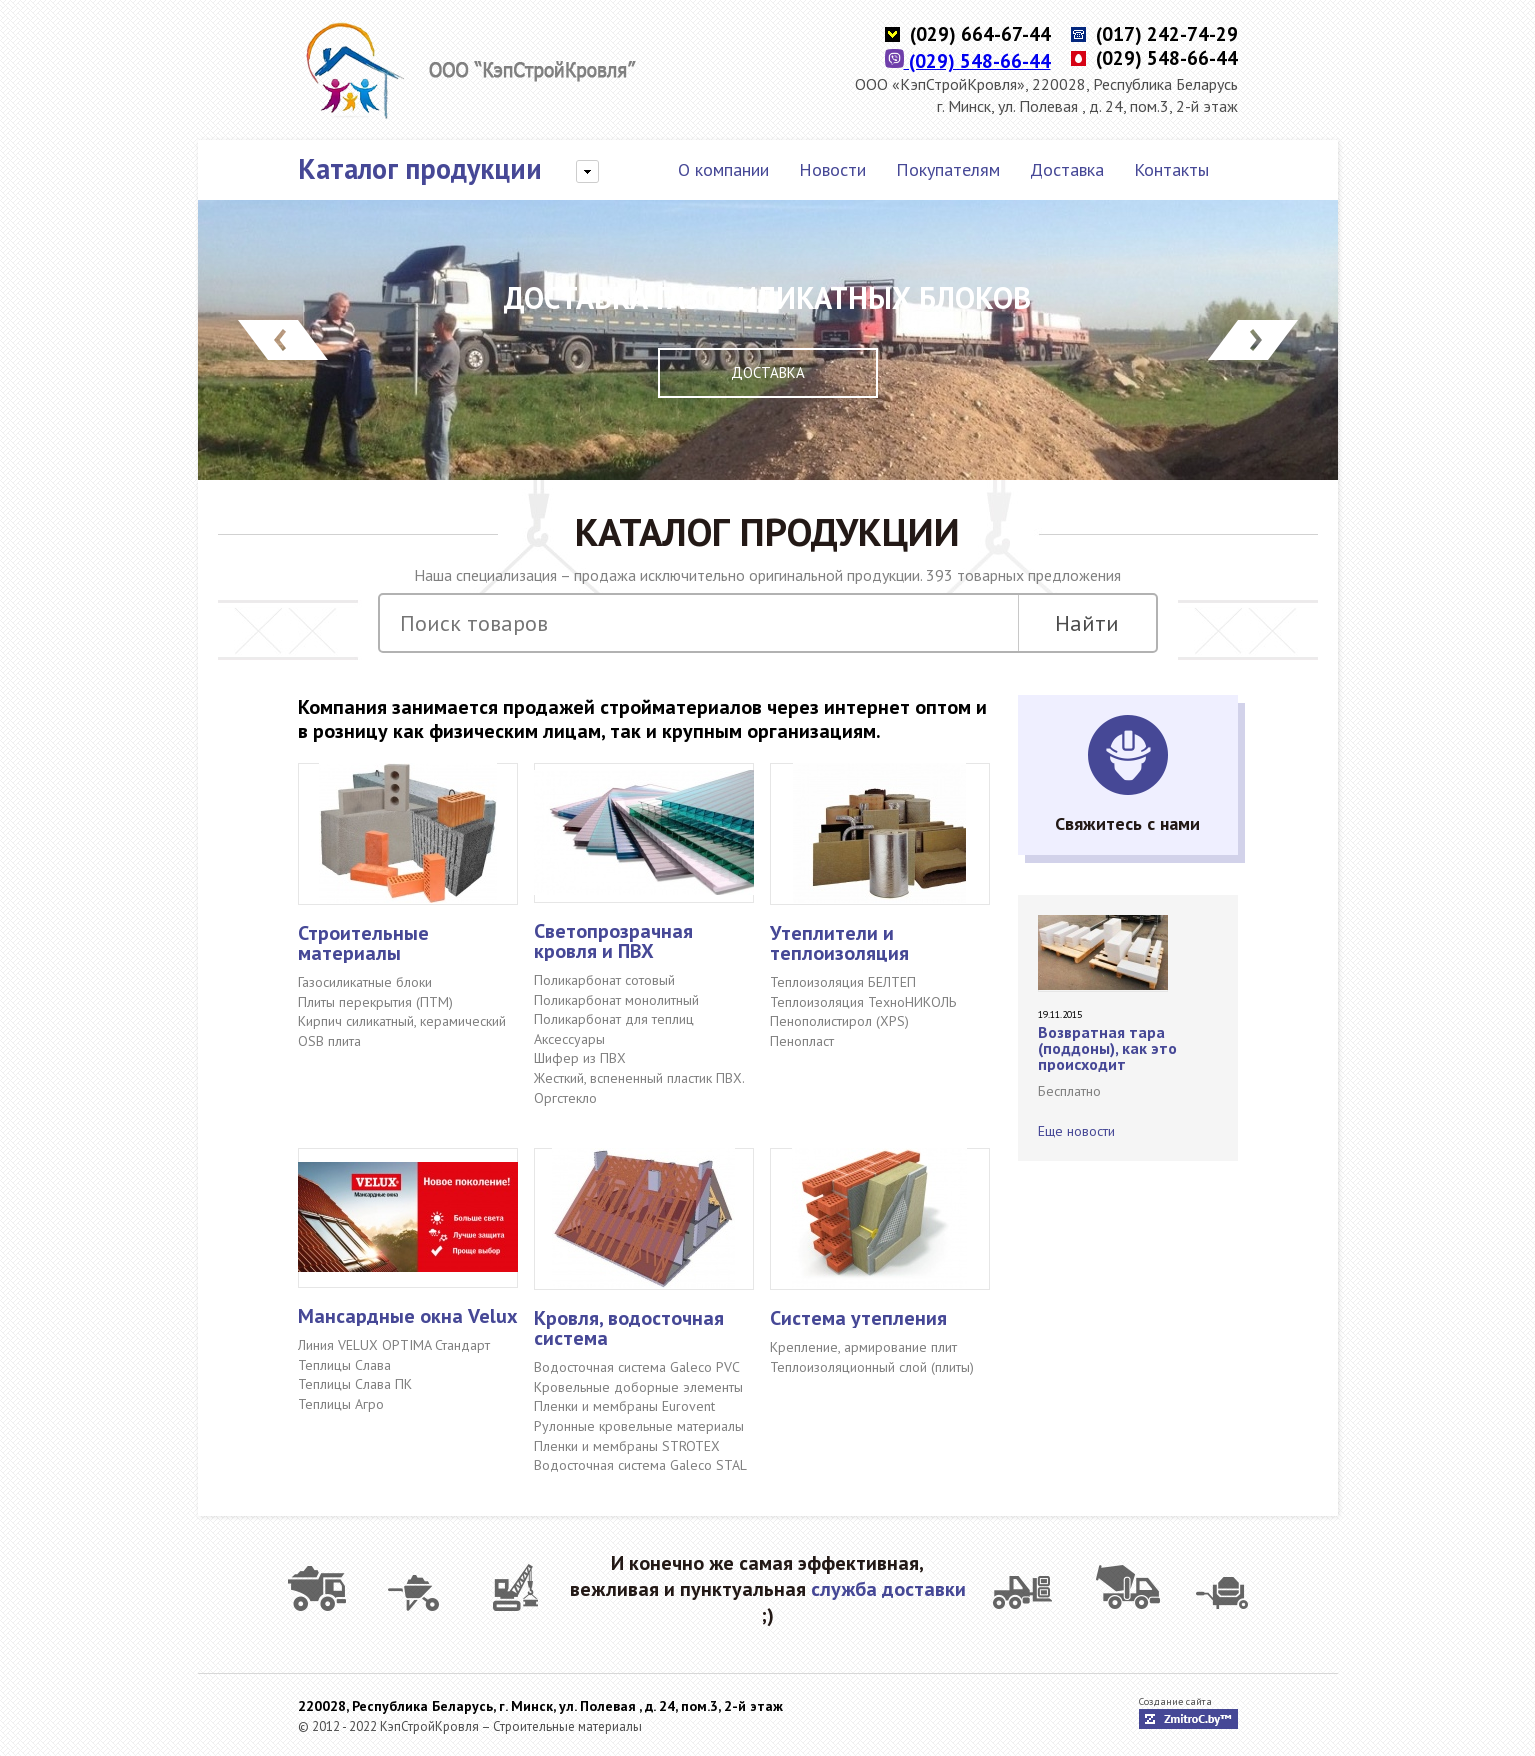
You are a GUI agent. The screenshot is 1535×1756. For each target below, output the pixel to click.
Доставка (1067, 169)
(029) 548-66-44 (968, 61)
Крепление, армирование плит (863, 1347)
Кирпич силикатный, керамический (402, 1021)
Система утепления (858, 1318)
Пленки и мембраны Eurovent (624, 1406)
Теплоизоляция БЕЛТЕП (843, 982)
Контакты (1171, 169)
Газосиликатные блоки (365, 982)
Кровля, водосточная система (629, 1328)
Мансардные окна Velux (408, 1316)
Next (1253, 340)
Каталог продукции (420, 169)
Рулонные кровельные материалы (639, 1426)
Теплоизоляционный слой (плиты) (872, 1367)
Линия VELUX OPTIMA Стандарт (394, 1345)
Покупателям (948, 169)
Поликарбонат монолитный (616, 1000)
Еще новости (1076, 1131)
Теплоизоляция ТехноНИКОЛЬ (863, 1002)
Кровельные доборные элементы (638, 1387)
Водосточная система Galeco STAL (640, 1465)
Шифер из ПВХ (580, 1058)
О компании (723, 169)
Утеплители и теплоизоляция (839, 943)
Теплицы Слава (344, 1365)
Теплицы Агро (341, 1404)
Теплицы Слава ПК (355, 1384)
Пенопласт (802, 1041)
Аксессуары (569, 1039)
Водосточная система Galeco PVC (637, 1367)
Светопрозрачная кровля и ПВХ (613, 941)
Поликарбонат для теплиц (614, 1019)
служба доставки (888, 1589)
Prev (283, 340)
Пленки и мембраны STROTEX (627, 1446)
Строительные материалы (363, 943)
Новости (832, 169)
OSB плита (329, 1041)
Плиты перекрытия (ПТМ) (375, 1002)
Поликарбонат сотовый (604, 980)
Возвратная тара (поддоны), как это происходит (1107, 1048)
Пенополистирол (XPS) (839, 1021)
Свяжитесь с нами (1127, 823)
